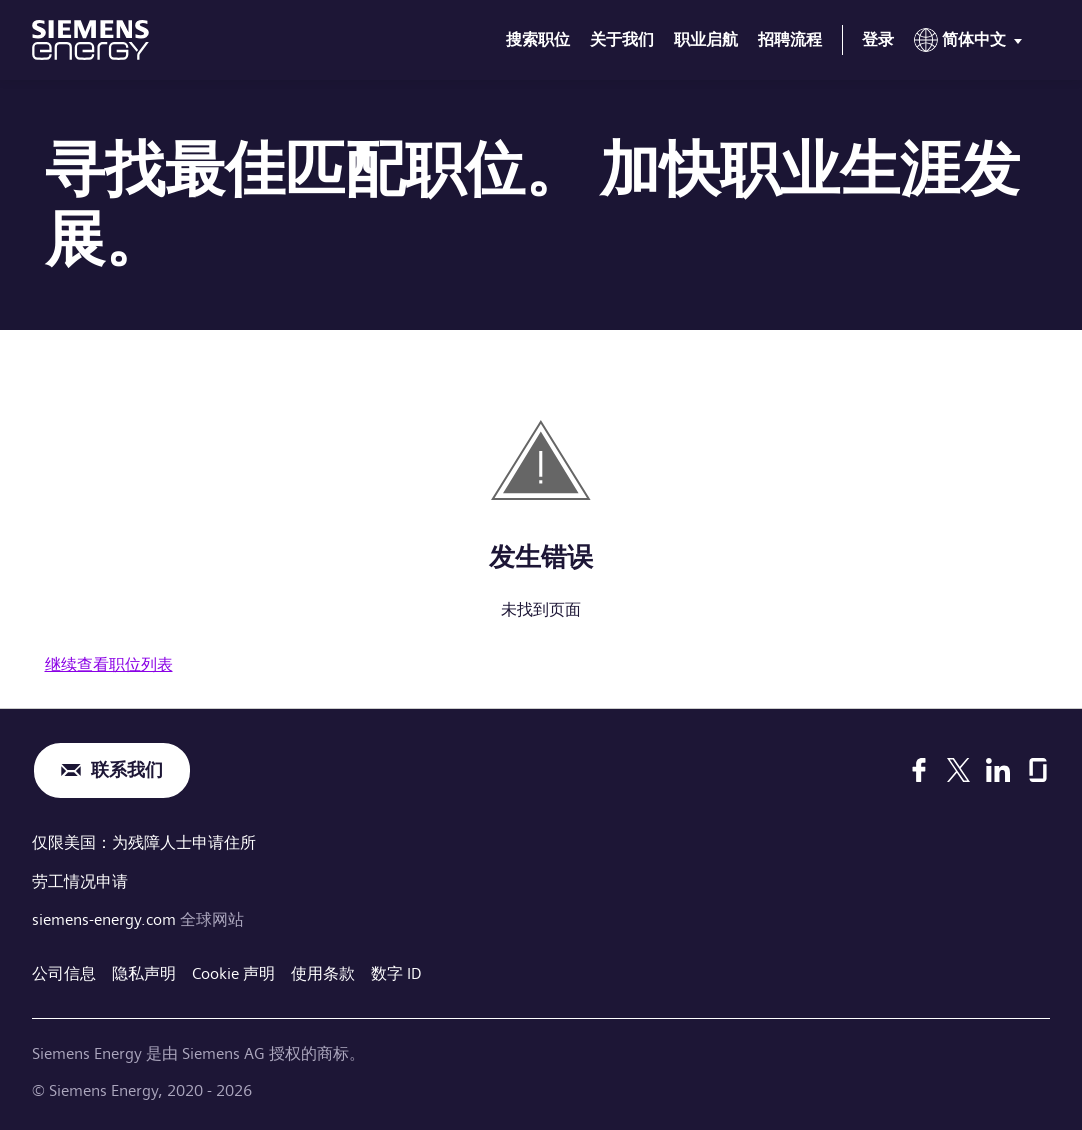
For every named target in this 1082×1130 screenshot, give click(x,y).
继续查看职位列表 (109, 664)
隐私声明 (144, 971)
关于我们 (622, 39)
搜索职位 (538, 39)
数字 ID (396, 971)
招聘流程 (790, 39)
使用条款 (323, 971)
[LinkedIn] (998, 770)
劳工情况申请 (80, 879)
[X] (958, 770)
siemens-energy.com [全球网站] (106, 917)
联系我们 (127, 770)
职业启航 (706, 39)
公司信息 (64, 971)
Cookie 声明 (233, 971)
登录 (878, 39)
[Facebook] (919, 770)
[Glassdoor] (1038, 770)
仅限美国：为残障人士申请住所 (144, 842)
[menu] (972, 44)
